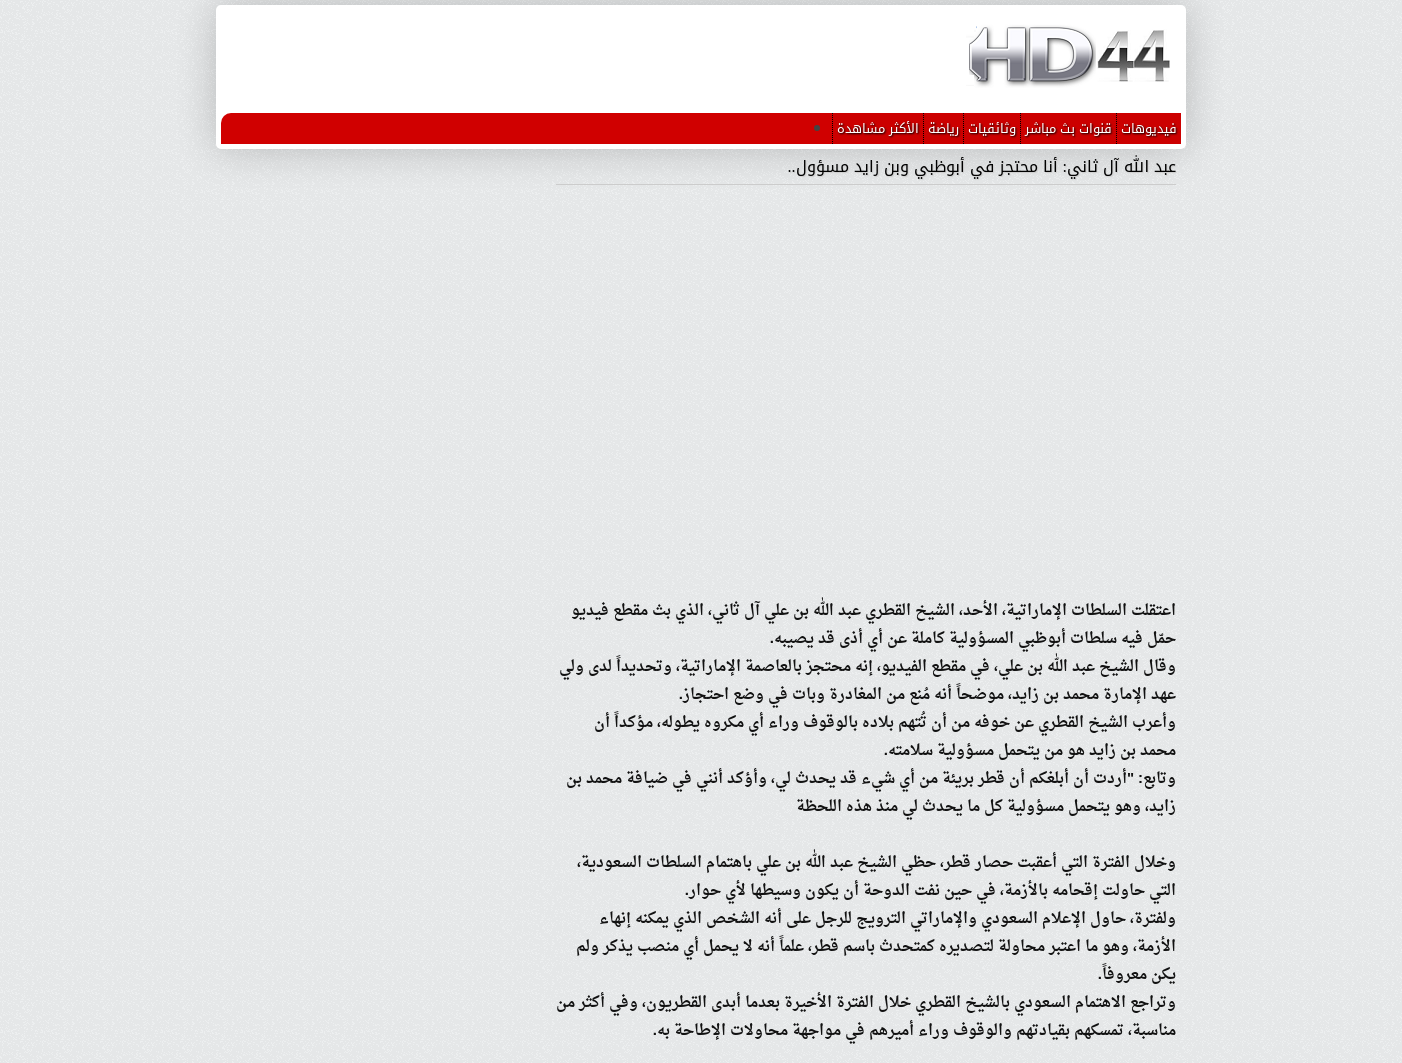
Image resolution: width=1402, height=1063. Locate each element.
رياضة (943, 128)
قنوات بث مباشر (1068, 128)
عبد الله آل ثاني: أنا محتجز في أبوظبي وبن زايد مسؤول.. (982, 166)
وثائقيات (992, 128)
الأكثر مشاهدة (878, 128)
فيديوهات (1149, 128)
